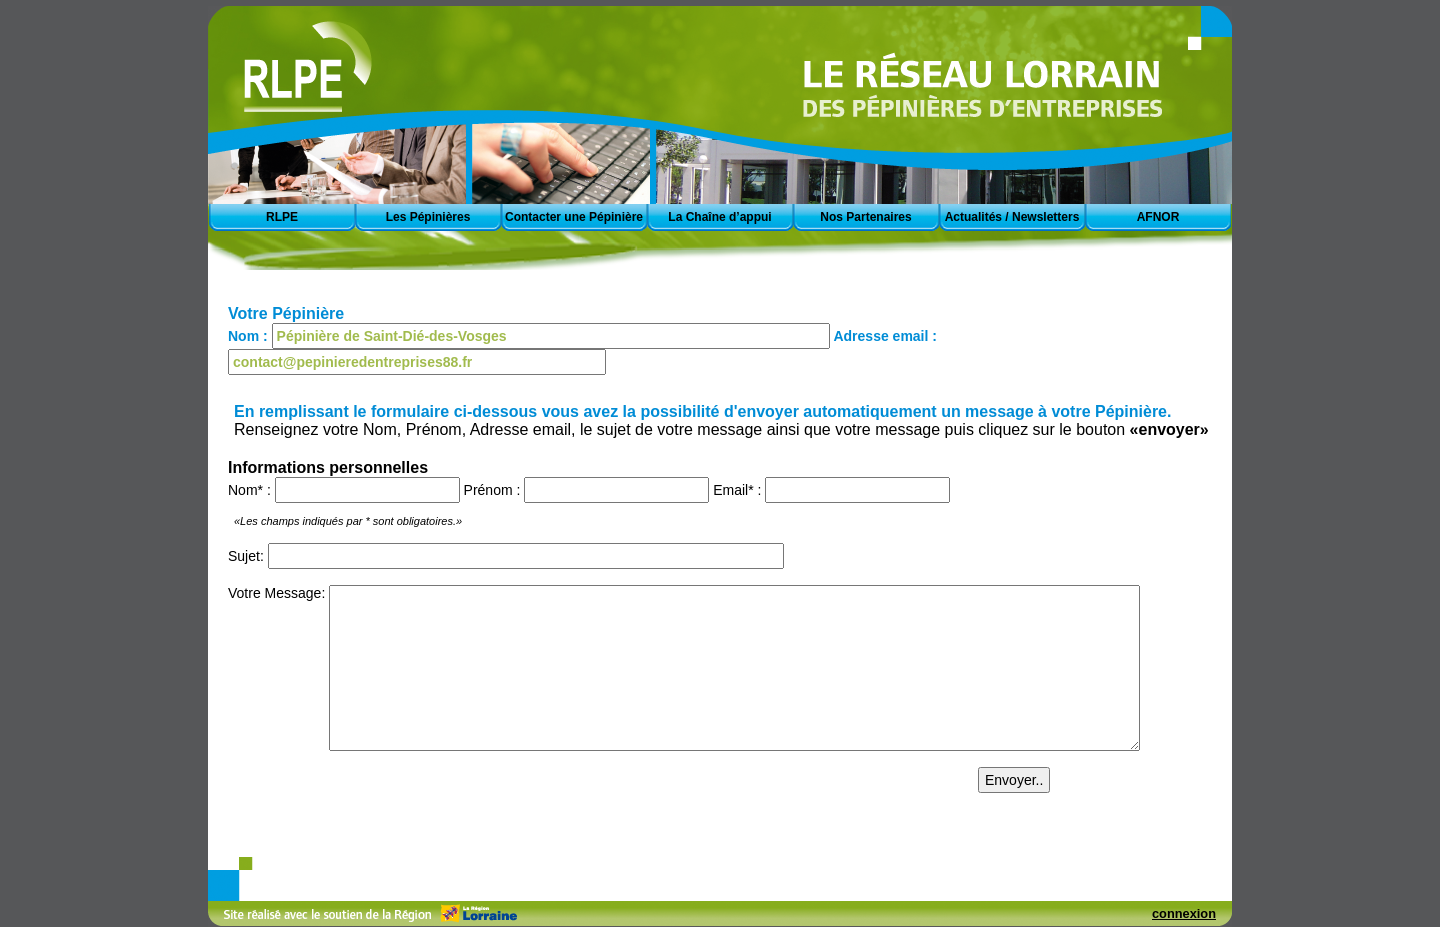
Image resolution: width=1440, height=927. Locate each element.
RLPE (282, 217)
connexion (1184, 913)
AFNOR (1158, 217)
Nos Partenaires (865, 217)
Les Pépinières (428, 217)
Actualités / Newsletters (1012, 217)
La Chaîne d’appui (719, 217)
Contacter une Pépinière (574, 217)
